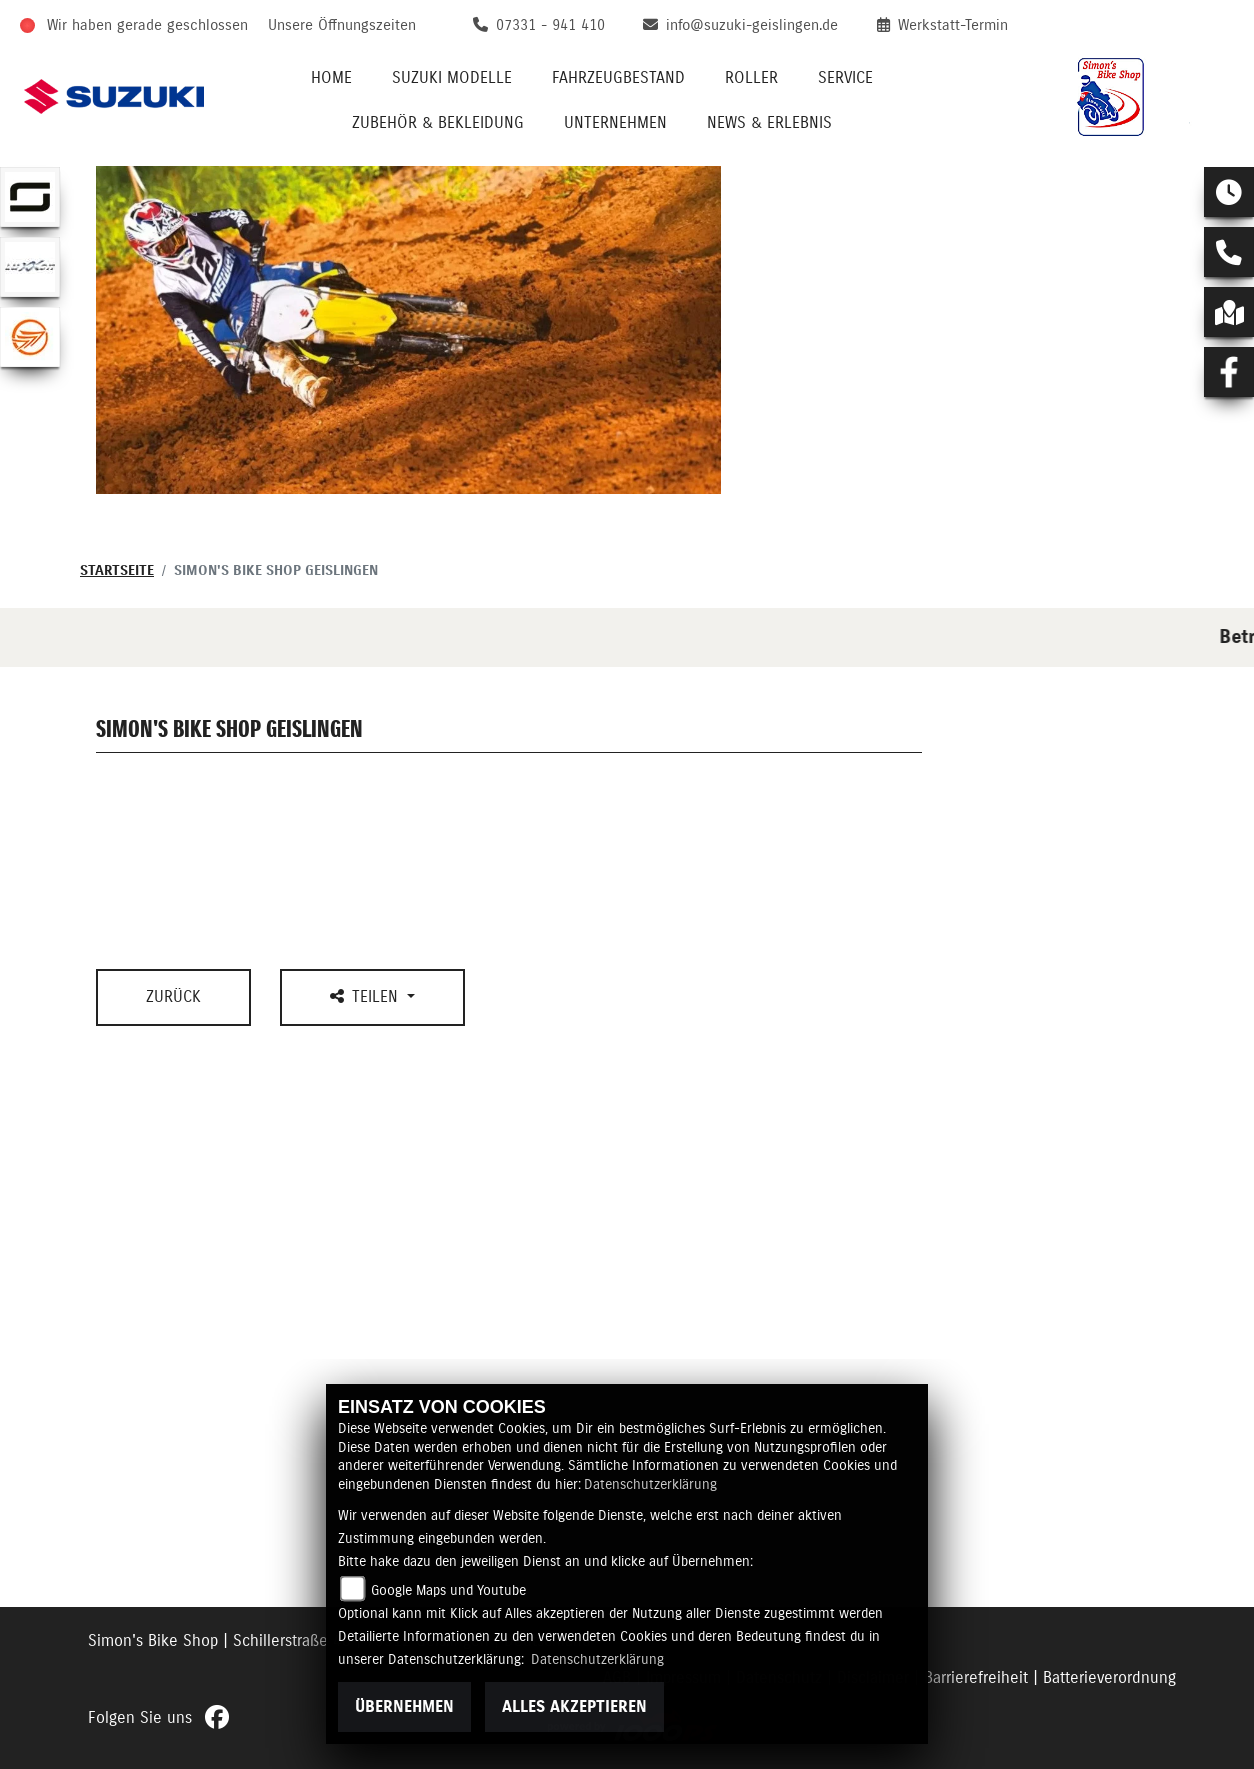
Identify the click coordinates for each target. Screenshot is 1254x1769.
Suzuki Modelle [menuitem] (452, 78)
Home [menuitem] (331, 78)
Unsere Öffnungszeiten (342, 25)
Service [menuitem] (845, 78)
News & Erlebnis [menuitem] (769, 123)
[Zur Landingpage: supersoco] (30, 197)
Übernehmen (404, 1707)
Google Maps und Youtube (448, 1591)
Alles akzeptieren (574, 1707)
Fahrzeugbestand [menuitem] (618, 78)
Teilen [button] (366, 996)
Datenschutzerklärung (650, 1485)
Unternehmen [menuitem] (615, 123)
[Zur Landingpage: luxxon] (30, 267)
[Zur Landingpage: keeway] (30, 337)
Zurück (173, 997)
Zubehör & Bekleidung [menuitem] (438, 123)
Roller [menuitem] (751, 78)
